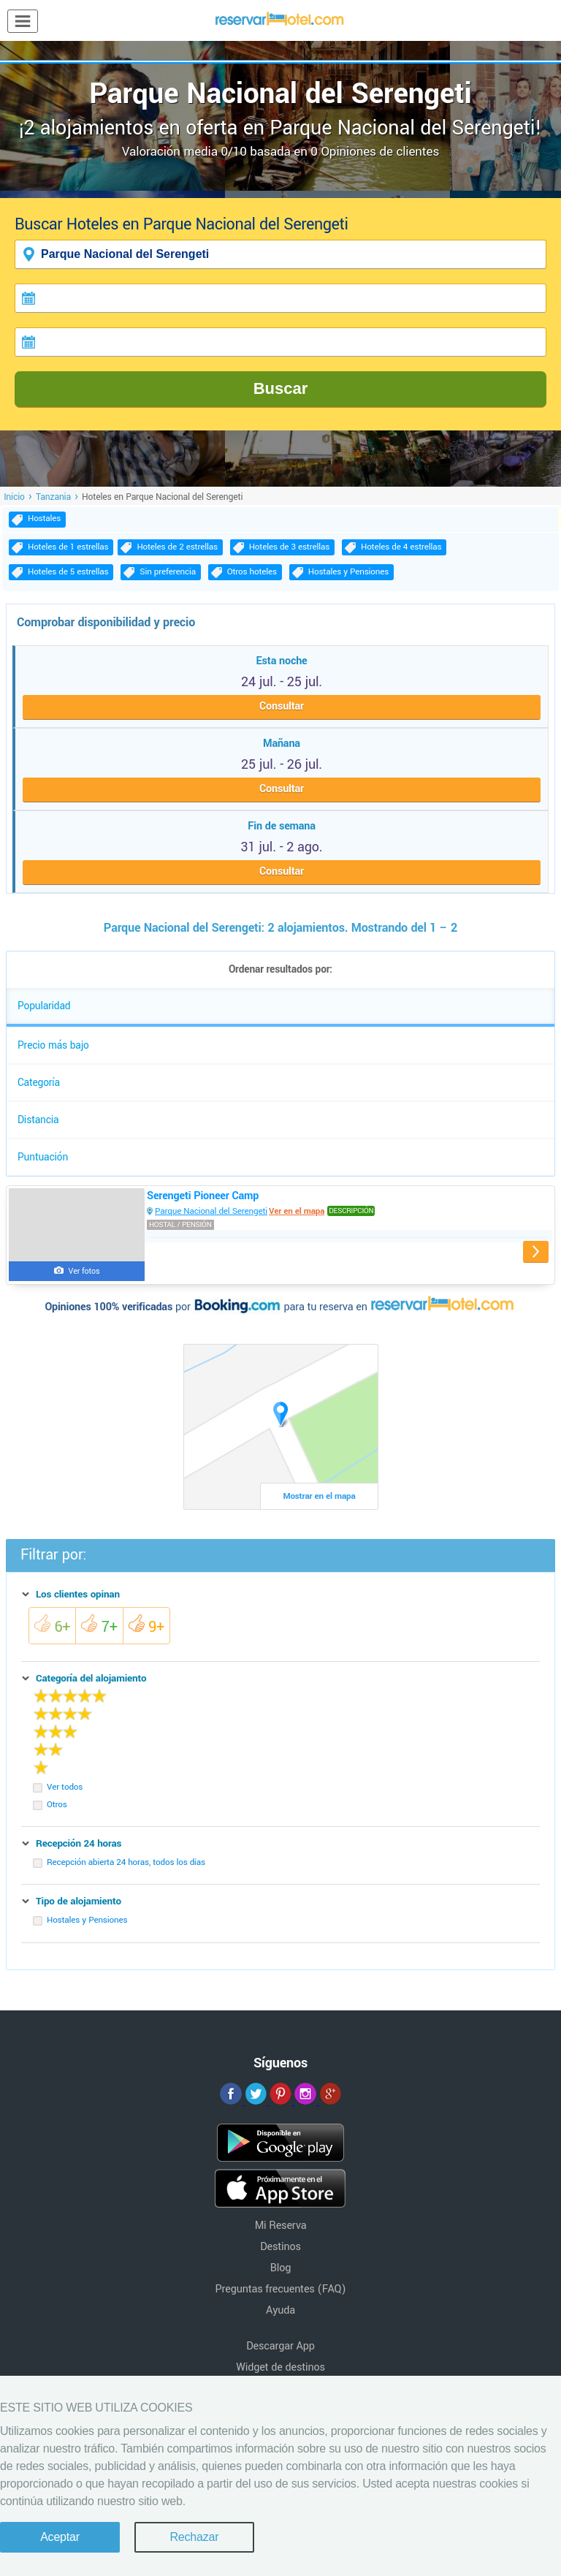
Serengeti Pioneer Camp (203, 1196)
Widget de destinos (280, 2367)
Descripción (351, 1211)
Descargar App (280, 2346)
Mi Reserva (281, 2225)
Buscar (280, 388)
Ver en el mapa (296, 1211)
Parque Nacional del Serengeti (211, 1211)
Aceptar (60, 2537)
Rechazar (193, 2537)
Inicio (14, 497)
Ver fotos (84, 1271)
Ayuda (280, 2310)
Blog (280, 2268)
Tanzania (53, 497)
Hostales (44, 518)
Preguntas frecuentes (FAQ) (280, 2289)
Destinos (280, 2246)
